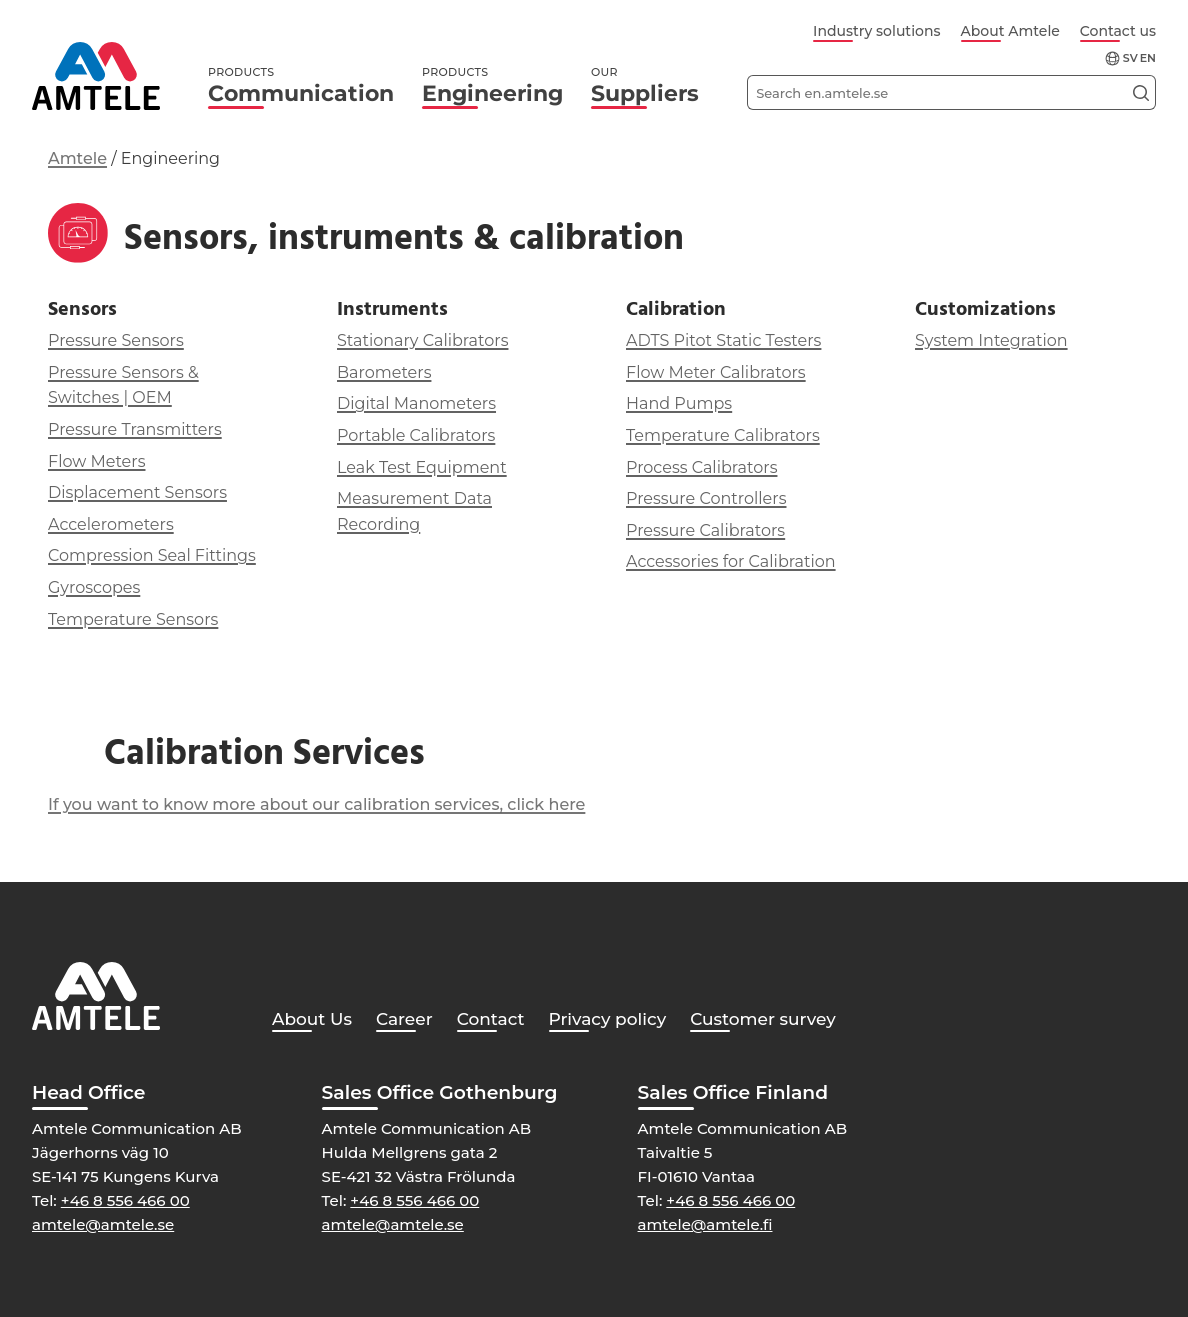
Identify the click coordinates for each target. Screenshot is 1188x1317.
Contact (491, 1019)
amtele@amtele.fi (705, 1224)
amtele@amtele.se (103, 1224)
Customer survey (763, 1019)
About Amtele (1010, 31)
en (1148, 58)
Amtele (77, 158)
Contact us (1118, 31)
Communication (301, 85)
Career (404, 1019)
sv (1130, 58)
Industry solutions (876, 31)
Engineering (492, 85)
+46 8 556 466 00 (125, 1200)
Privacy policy (608, 1019)
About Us (312, 1019)
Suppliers (645, 85)
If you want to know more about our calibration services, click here (316, 804)
